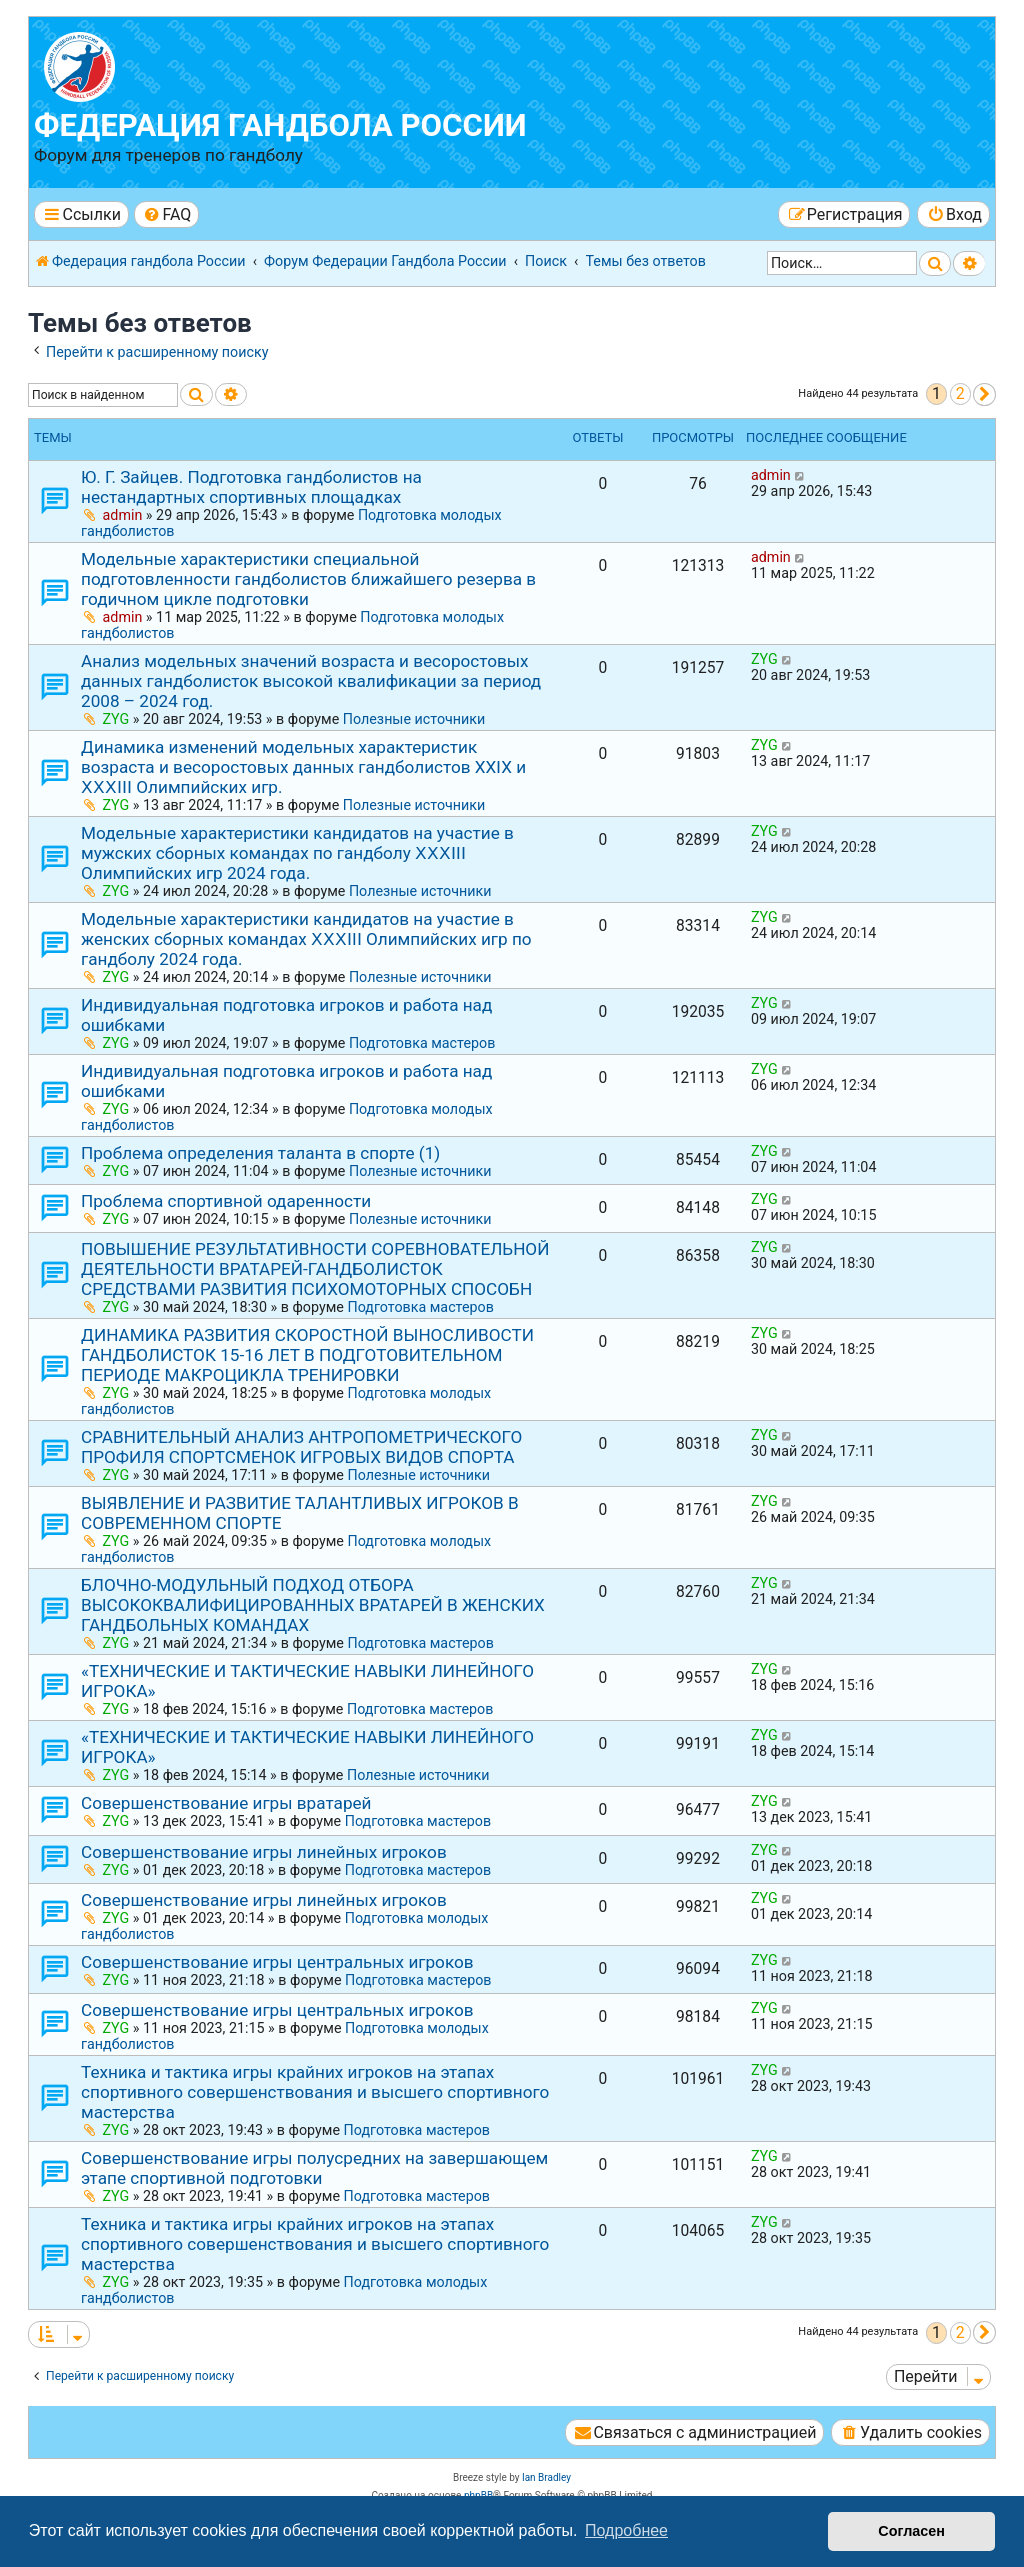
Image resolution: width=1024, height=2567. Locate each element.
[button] (984, 394)
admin (123, 515)
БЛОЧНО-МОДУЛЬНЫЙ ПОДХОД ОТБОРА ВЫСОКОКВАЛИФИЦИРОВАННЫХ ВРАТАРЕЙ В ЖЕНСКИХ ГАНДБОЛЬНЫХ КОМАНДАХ (313, 1605)
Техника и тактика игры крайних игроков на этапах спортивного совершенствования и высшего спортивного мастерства (315, 2092)
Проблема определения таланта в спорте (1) (260, 1153)
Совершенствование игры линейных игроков (264, 1852)
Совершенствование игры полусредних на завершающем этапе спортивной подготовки (314, 2168)
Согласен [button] (911, 2531)
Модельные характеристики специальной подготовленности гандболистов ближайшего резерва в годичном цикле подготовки (308, 579)
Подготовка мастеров (422, 1043)
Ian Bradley (546, 2477)
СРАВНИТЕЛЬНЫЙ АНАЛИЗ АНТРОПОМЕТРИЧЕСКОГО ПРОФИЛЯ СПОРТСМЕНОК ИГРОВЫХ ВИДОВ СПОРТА (301, 1447)
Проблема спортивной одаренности (226, 1201)
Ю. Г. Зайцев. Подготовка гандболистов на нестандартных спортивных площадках (251, 487)
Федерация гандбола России (280, 125)
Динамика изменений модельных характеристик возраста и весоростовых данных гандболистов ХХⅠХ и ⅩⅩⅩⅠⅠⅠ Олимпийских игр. (303, 767)
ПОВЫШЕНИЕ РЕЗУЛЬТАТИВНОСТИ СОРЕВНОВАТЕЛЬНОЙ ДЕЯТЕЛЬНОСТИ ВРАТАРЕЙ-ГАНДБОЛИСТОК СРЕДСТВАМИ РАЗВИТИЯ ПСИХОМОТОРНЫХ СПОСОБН (315, 1269)
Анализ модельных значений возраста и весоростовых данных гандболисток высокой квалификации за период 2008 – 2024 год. (311, 681)
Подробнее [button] (626, 2530)
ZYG (116, 719)
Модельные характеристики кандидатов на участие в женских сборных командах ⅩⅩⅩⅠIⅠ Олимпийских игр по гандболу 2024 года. (306, 939)
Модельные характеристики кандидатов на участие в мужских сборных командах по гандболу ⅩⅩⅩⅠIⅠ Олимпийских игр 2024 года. (297, 853)
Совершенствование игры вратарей (226, 1803)
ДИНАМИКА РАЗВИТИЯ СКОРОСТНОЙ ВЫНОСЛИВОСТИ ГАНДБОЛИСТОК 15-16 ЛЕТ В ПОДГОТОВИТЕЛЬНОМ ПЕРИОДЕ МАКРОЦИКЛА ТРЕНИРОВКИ (307, 1355)
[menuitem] (166, 214)
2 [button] (960, 393)
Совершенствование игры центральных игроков (277, 1962)
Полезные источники (414, 719)
